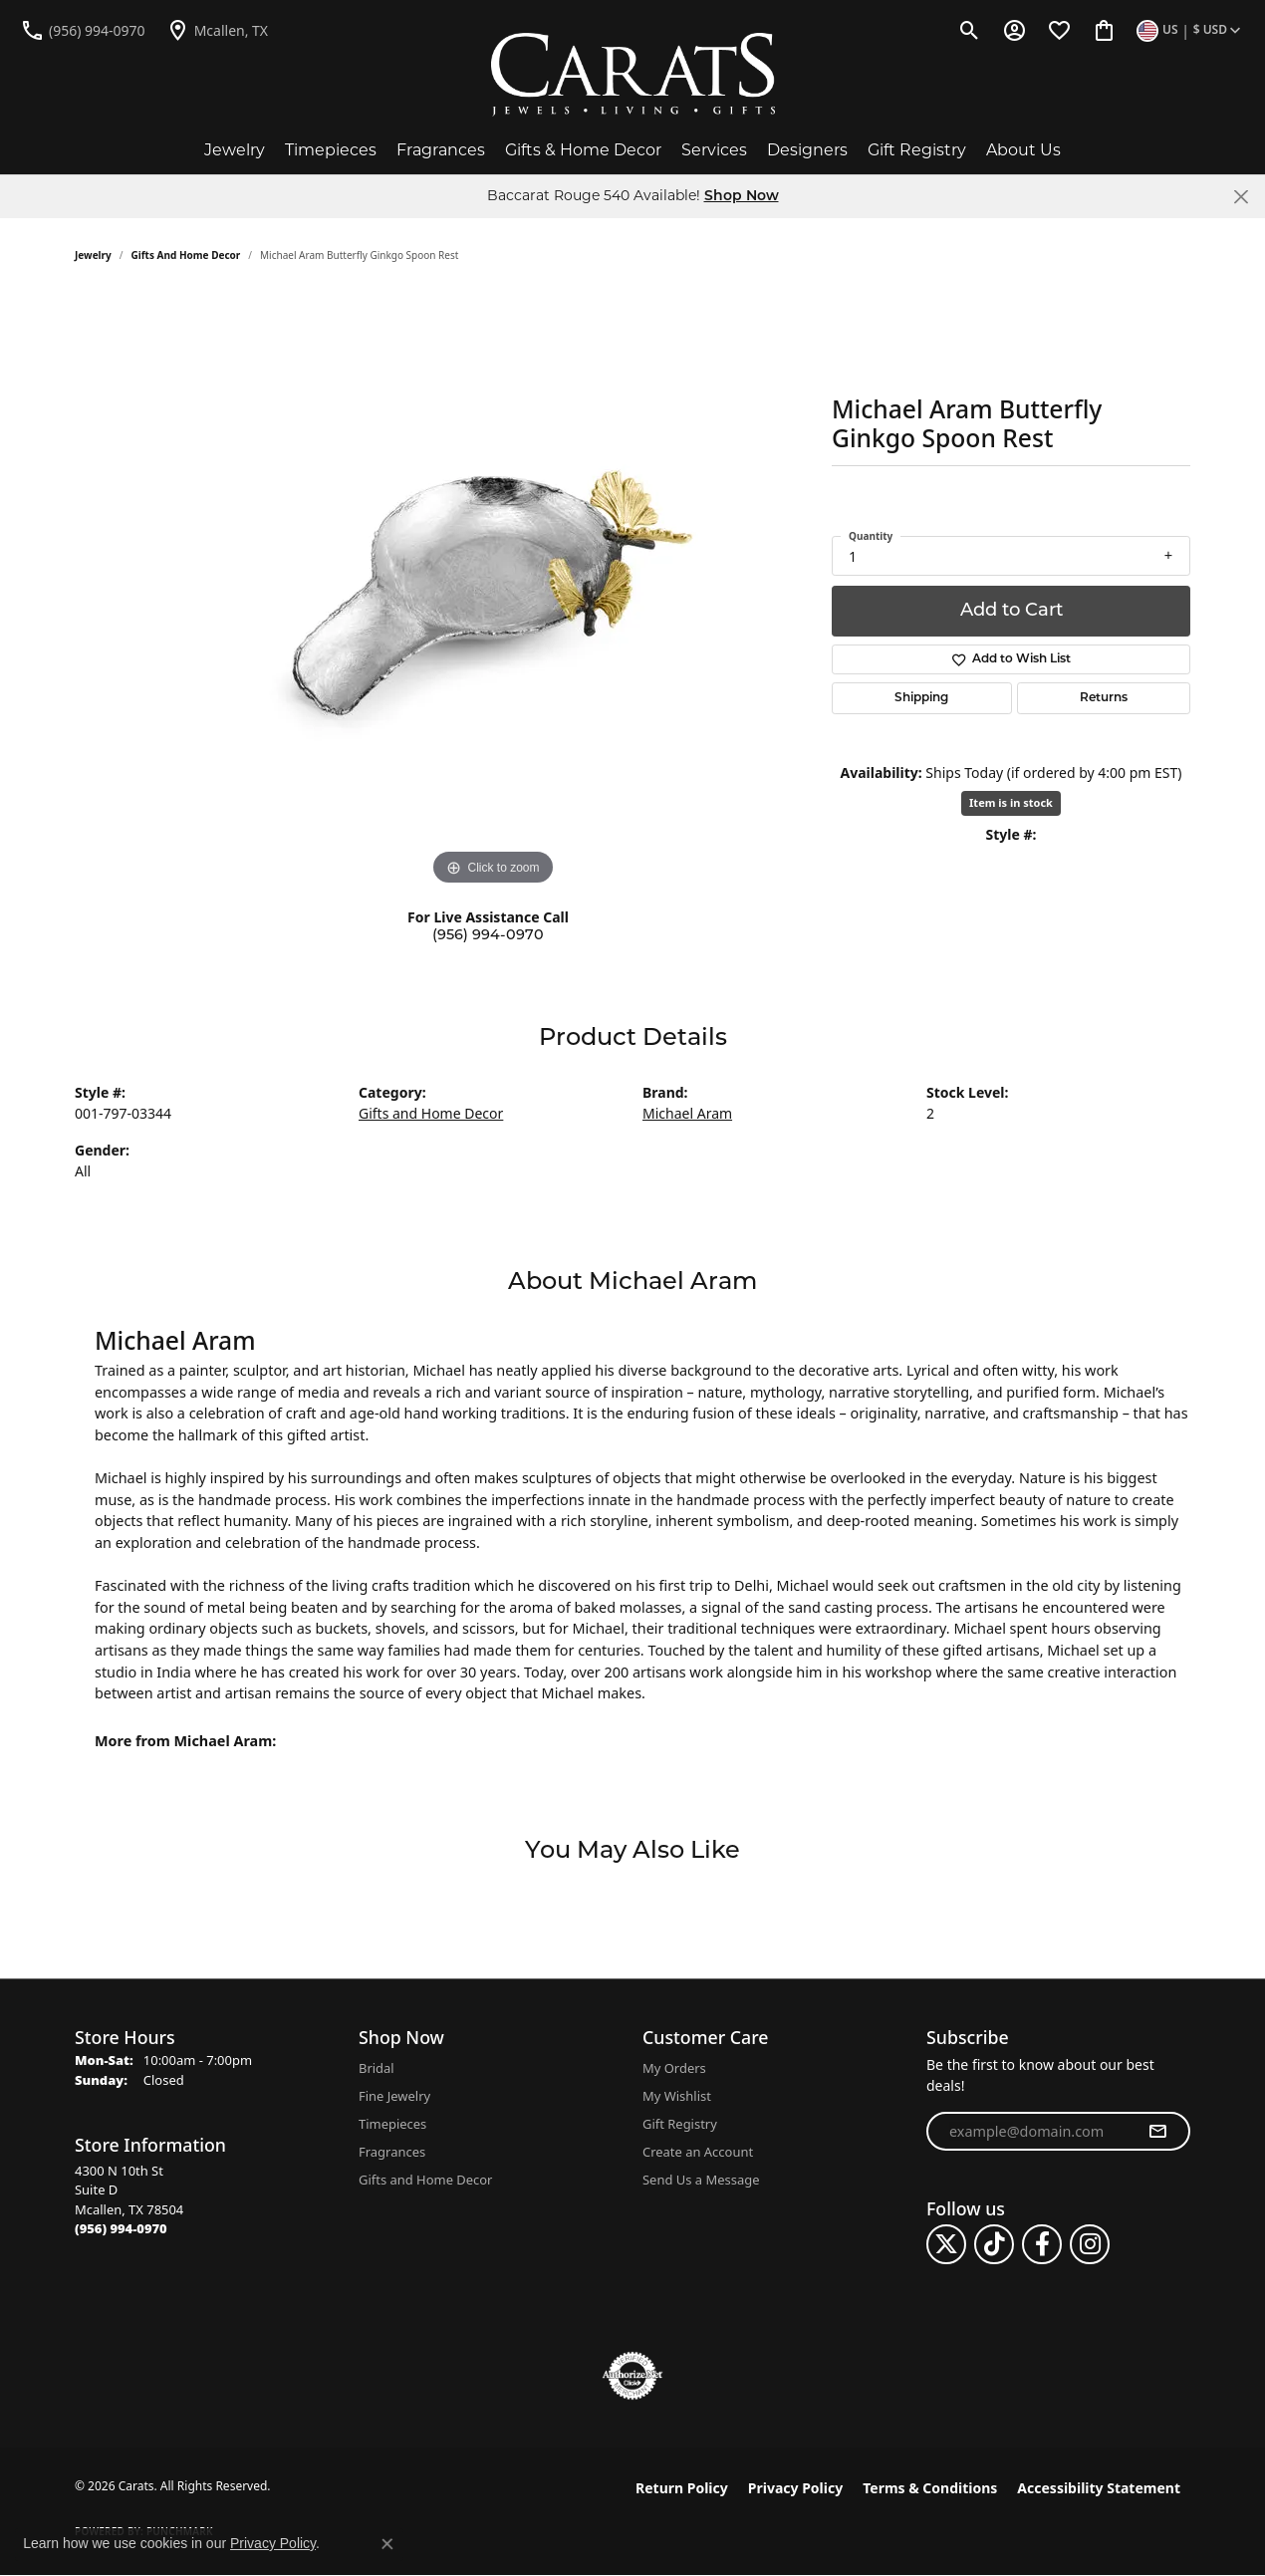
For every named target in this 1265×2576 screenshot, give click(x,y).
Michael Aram (687, 1113)
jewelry (93, 255)
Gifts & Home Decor (583, 149)
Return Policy (681, 2487)
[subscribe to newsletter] (1157, 2132)
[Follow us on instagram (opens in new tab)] (1090, 2244)
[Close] (1240, 196)
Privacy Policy (795, 2487)
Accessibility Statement (1098, 2487)
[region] (493, 592)
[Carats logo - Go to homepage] (633, 75)
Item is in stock (1011, 802)
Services (714, 149)
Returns (1104, 698)
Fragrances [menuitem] (392, 2152)
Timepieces (331, 149)
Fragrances (440, 149)
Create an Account (697, 2152)
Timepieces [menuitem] (392, 2124)
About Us (1023, 149)
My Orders (674, 2068)
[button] (969, 30)
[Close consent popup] (387, 2544)
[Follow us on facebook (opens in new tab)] (1042, 2244)
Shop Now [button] (741, 196)
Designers (807, 149)
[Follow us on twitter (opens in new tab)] (946, 2244)
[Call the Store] (121, 2228)
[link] (82, 30)
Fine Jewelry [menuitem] (394, 2096)
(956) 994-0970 (488, 935)
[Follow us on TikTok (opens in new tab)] (994, 2244)
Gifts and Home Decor (186, 255)
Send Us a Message (700, 2180)
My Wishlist (676, 2096)
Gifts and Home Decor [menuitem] (425, 2180)
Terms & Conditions (930, 2487)
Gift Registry (917, 149)
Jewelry (234, 149)
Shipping (921, 698)
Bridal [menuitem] (376, 2068)
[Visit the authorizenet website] (632, 2376)
